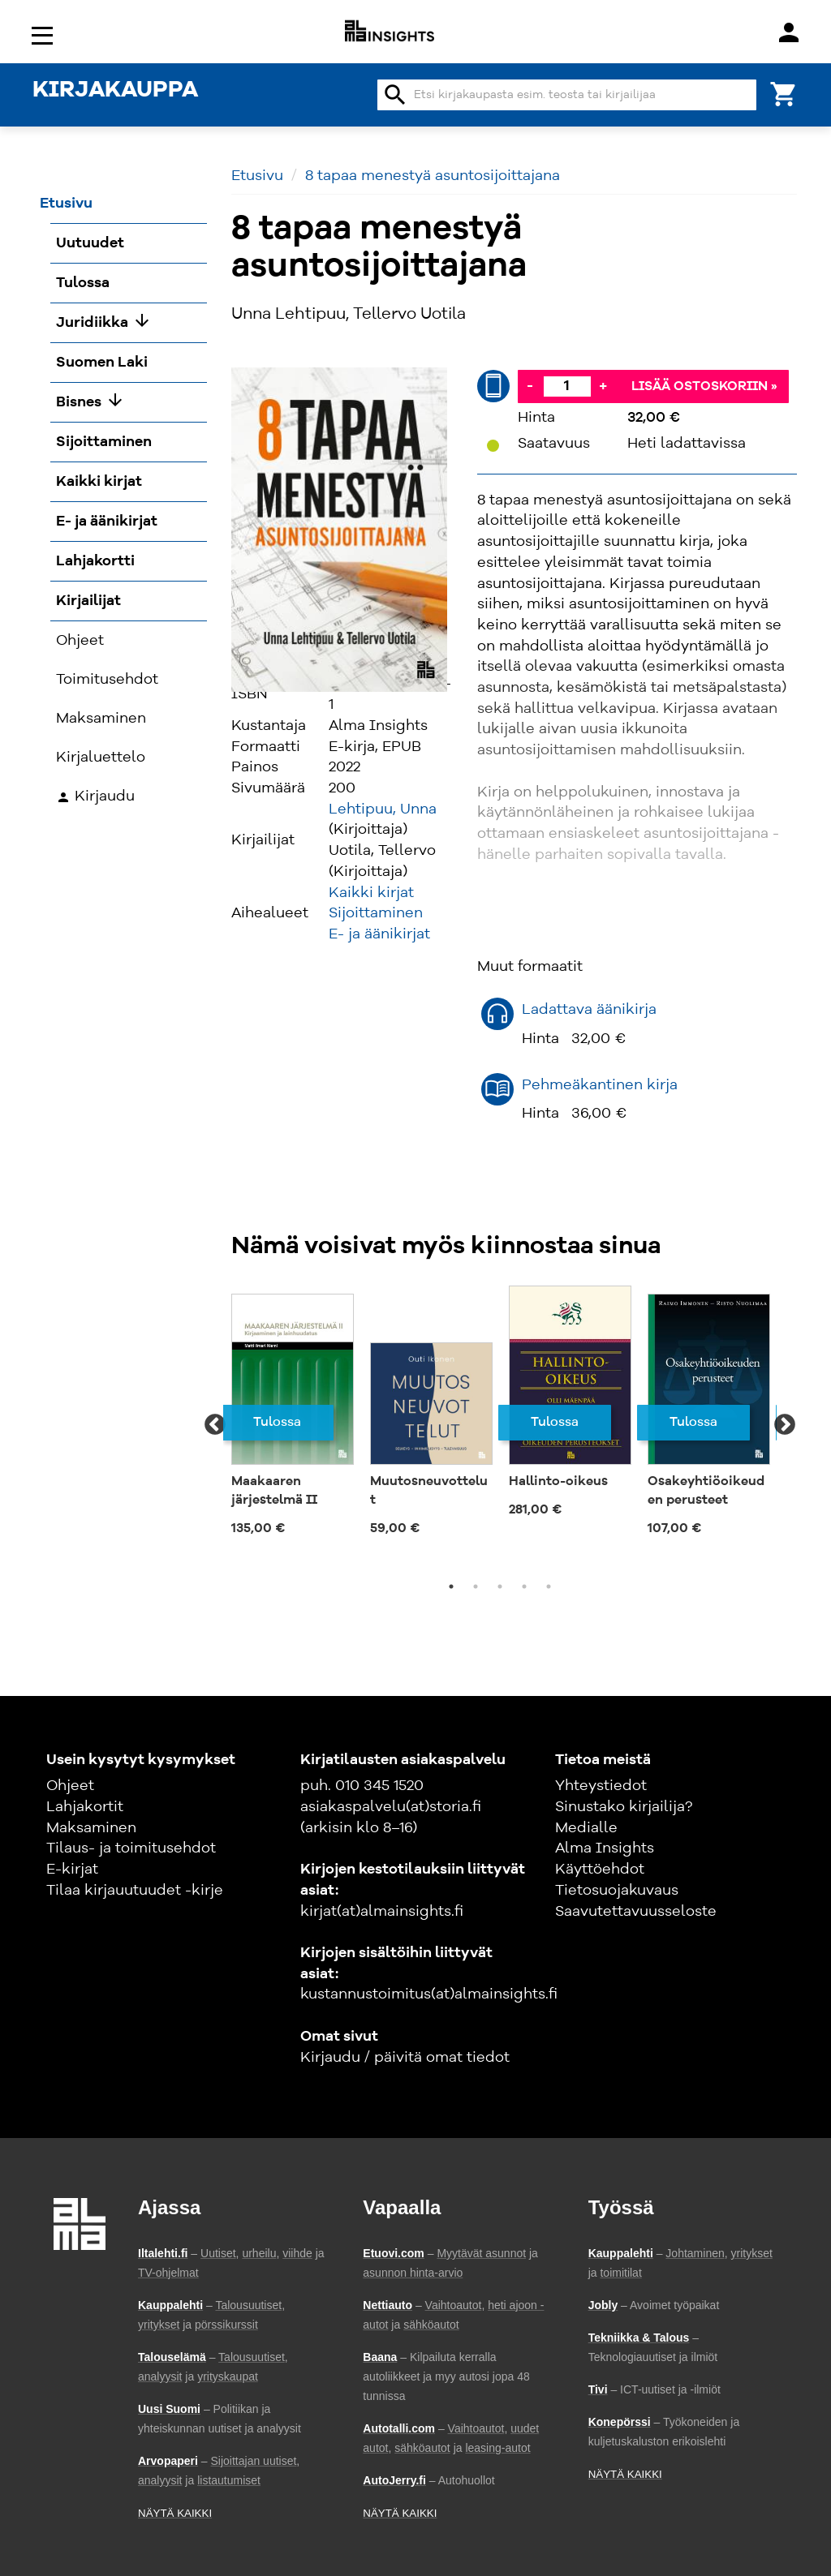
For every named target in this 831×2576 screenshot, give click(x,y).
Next (785, 1425)
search (395, 95)
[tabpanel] (292, 1416)
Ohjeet (70, 1786)
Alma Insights (604, 1848)
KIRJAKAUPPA (115, 90)
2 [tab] (475, 1586)
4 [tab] (524, 1586)
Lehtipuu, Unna (383, 809)
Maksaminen (91, 1828)
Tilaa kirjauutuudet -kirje (134, 1890)
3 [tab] (500, 1586)
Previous (215, 1425)
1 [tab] (451, 1586)
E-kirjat (72, 1869)
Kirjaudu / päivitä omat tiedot (405, 2057)
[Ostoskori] (784, 92)
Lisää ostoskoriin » (704, 386)
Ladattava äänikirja (589, 1009)
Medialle (586, 1828)
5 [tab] (548, 1586)
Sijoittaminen (376, 913)
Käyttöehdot (599, 1869)
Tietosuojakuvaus (616, 1890)
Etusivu (257, 176)
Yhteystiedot (601, 1786)
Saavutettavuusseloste (636, 1911)
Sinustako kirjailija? (623, 1807)
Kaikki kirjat (371, 893)
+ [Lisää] (603, 386)
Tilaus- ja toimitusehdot (131, 1848)
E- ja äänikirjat (379, 934)
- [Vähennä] (530, 386)
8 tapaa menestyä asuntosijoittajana (432, 176)
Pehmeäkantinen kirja (600, 1085)
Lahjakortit (84, 1807)
